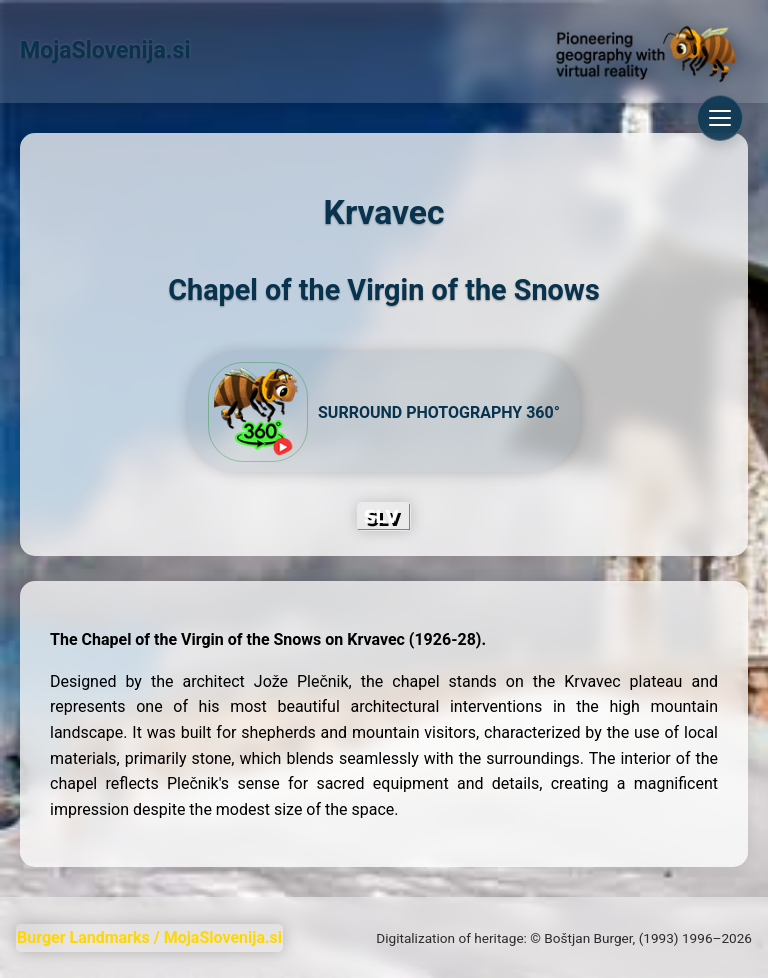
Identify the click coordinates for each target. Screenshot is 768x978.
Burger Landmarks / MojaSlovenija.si (149, 937)
